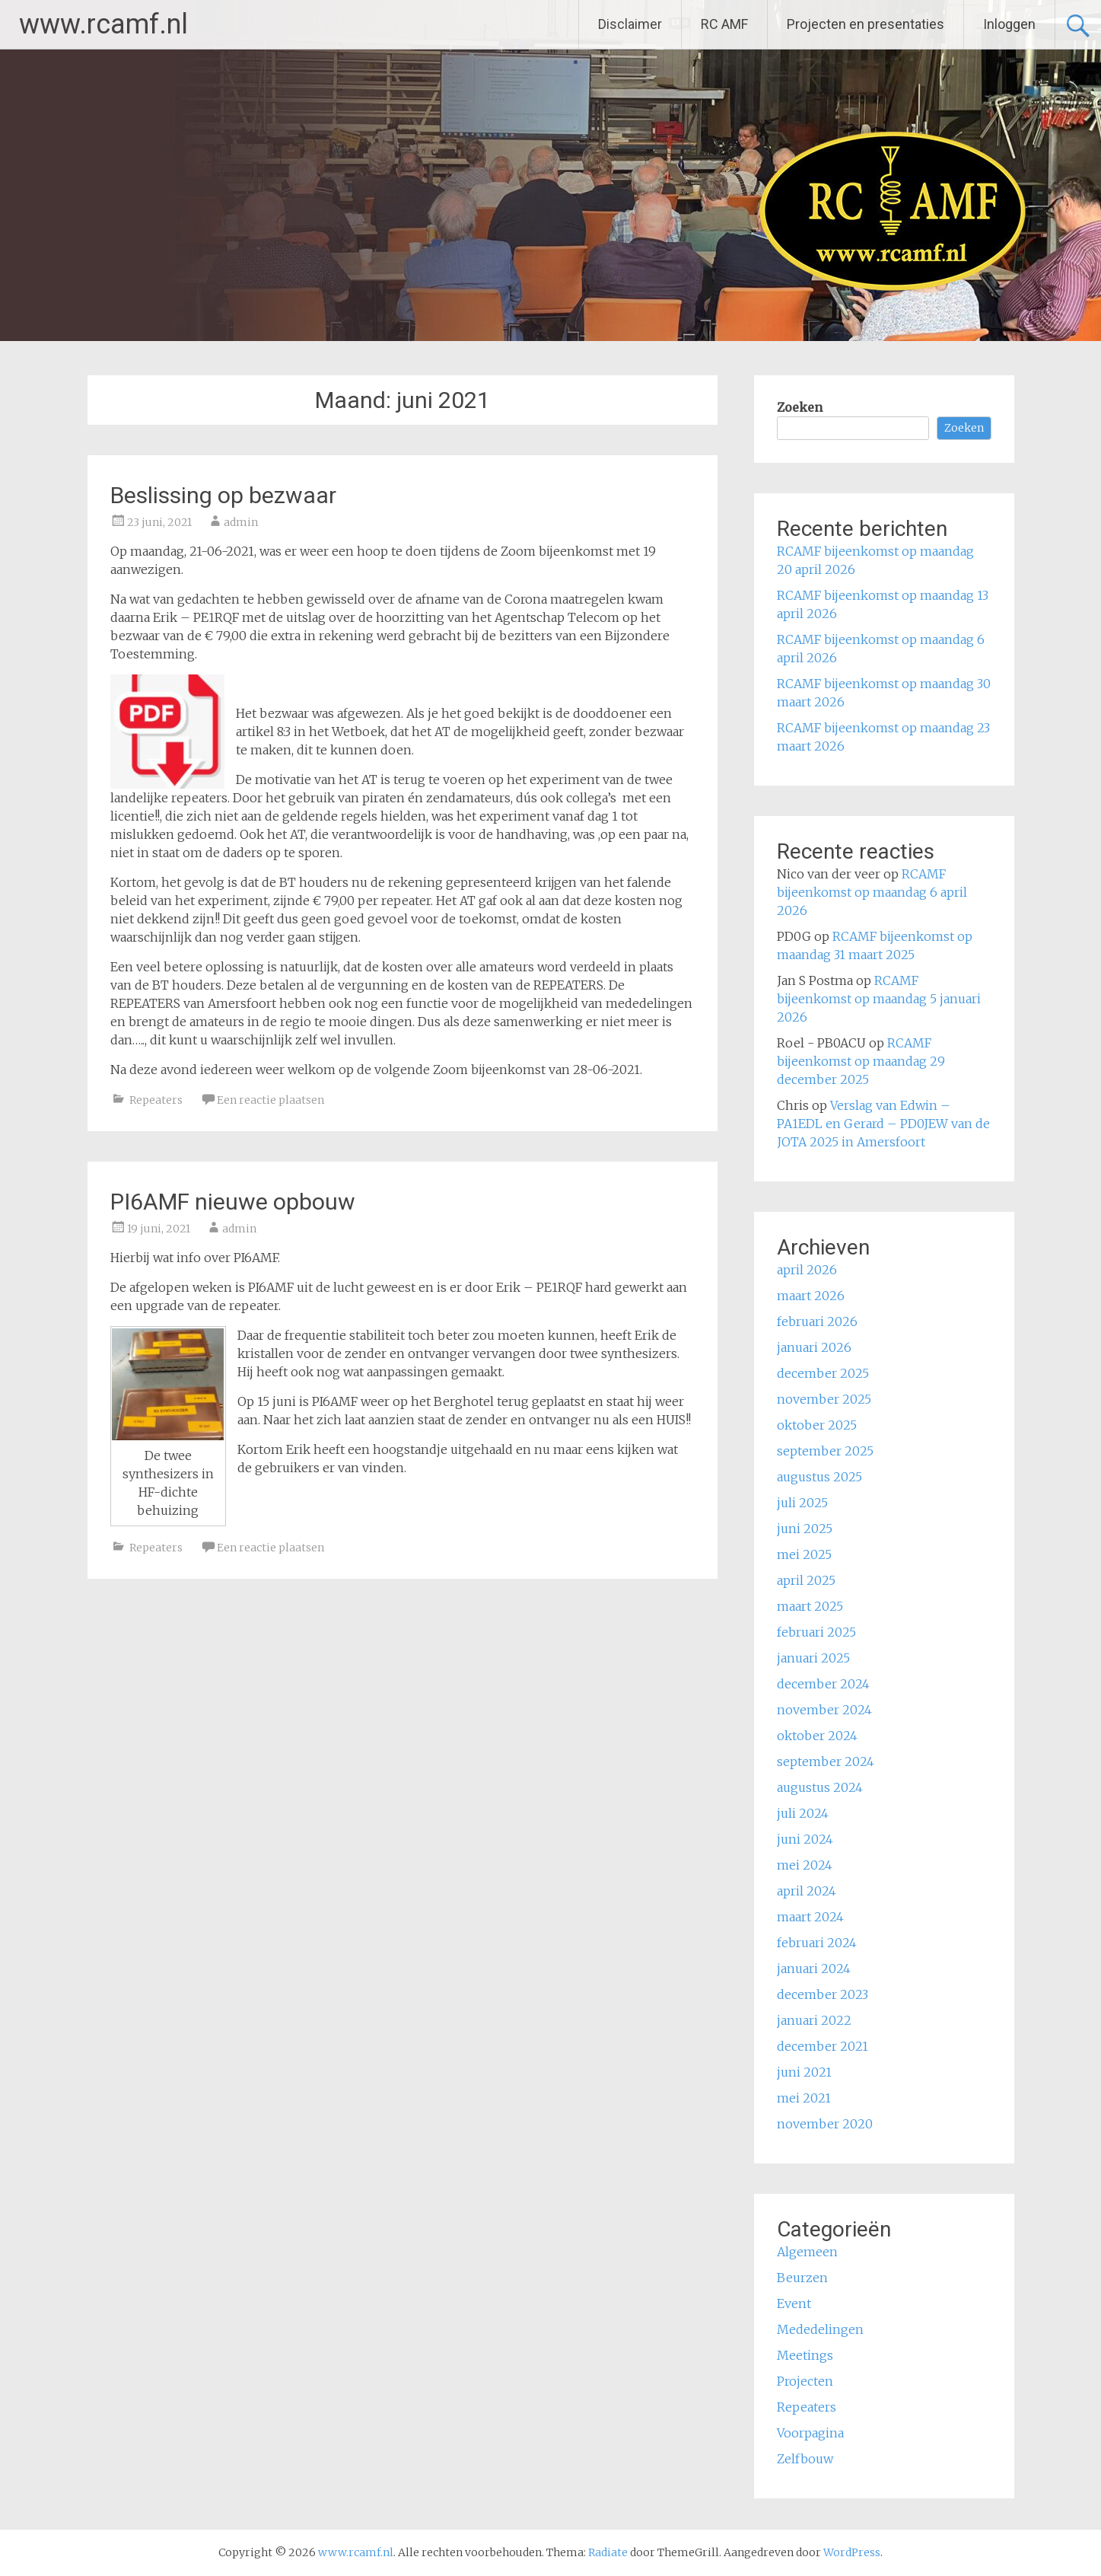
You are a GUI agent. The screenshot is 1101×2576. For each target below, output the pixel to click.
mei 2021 (804, 2098)
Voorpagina (810, 2433)
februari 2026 (817, 1321)
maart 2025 (810, 1606)
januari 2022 (814, 2020)
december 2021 (822, 2046)
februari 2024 (817, 1942)
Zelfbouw (805, 2458)
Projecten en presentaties (865, 24)
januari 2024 (814, 1968)
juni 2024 (805, 1839)
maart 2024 (810, 1916)
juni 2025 (804, 1528)
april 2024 (806, 1891)
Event (794, 2303)
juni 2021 (804, 2072)
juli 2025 (802, 1502)
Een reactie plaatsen (270, 1100)
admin (241, 522)
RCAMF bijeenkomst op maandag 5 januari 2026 (879, 999)
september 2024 (825, 1761)
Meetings (805, 2355)
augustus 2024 (820, 1787)
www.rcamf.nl (103, 24)
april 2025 (806, 1580)
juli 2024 (803, 1813)
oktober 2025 (817, 1425)
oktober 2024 (817, 1735)
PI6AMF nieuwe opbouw (232, 1201)
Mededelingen (820, 2329)
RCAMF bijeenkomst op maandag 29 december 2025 (861, 1061)
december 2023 (822, 1994)
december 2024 (823, 1683)
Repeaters (156, 1100)
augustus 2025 (819, 1476)
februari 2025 (816, 1632)
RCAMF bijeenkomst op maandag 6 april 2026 (872, 892)
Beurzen (802, 2277)
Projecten (805, 2381)
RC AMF (724, 24)
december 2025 (823, 1373)
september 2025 (825, 1451)
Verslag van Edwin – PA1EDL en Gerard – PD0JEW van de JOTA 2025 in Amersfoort (883, 1123)
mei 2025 (804, 1554)
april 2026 (807, 1269)
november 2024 (824, 1709)
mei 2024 (804, 1865)
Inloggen (1009, 24)
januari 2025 (813, 1658)
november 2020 (825, 2123)
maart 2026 (811, 1295)
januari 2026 (814, 1347)
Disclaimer (630, 24)
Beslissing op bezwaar (223, 495)
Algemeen (807, 2251)
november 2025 (824, 1399)
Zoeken (800, 407)
